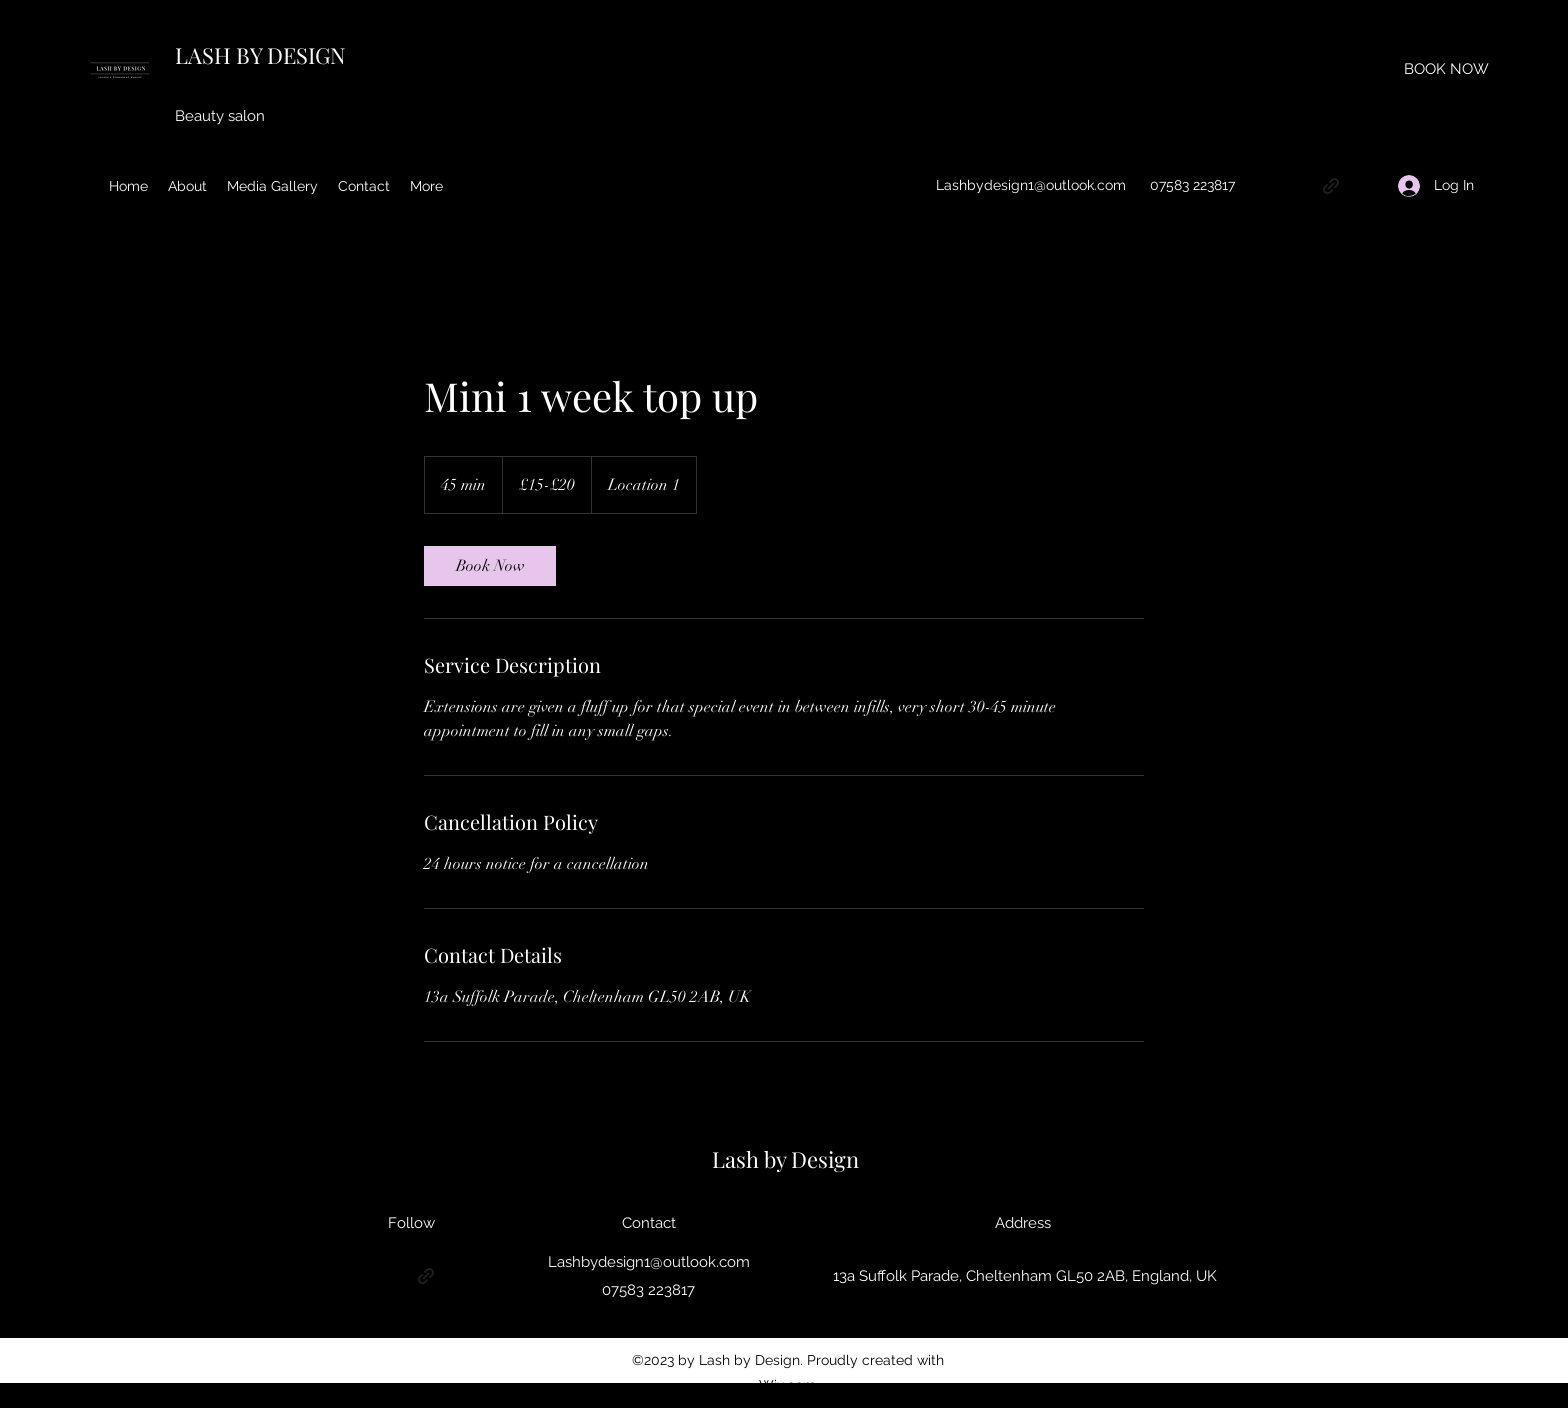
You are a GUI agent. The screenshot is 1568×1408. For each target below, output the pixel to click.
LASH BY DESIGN (260, 55)
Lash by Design (785, 1159)
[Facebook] (1361, 186)
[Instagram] (1301, 186)
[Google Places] (1271, 186)
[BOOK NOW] (1446, 69)
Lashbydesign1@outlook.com (1031, 185)
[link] (490, 566)
